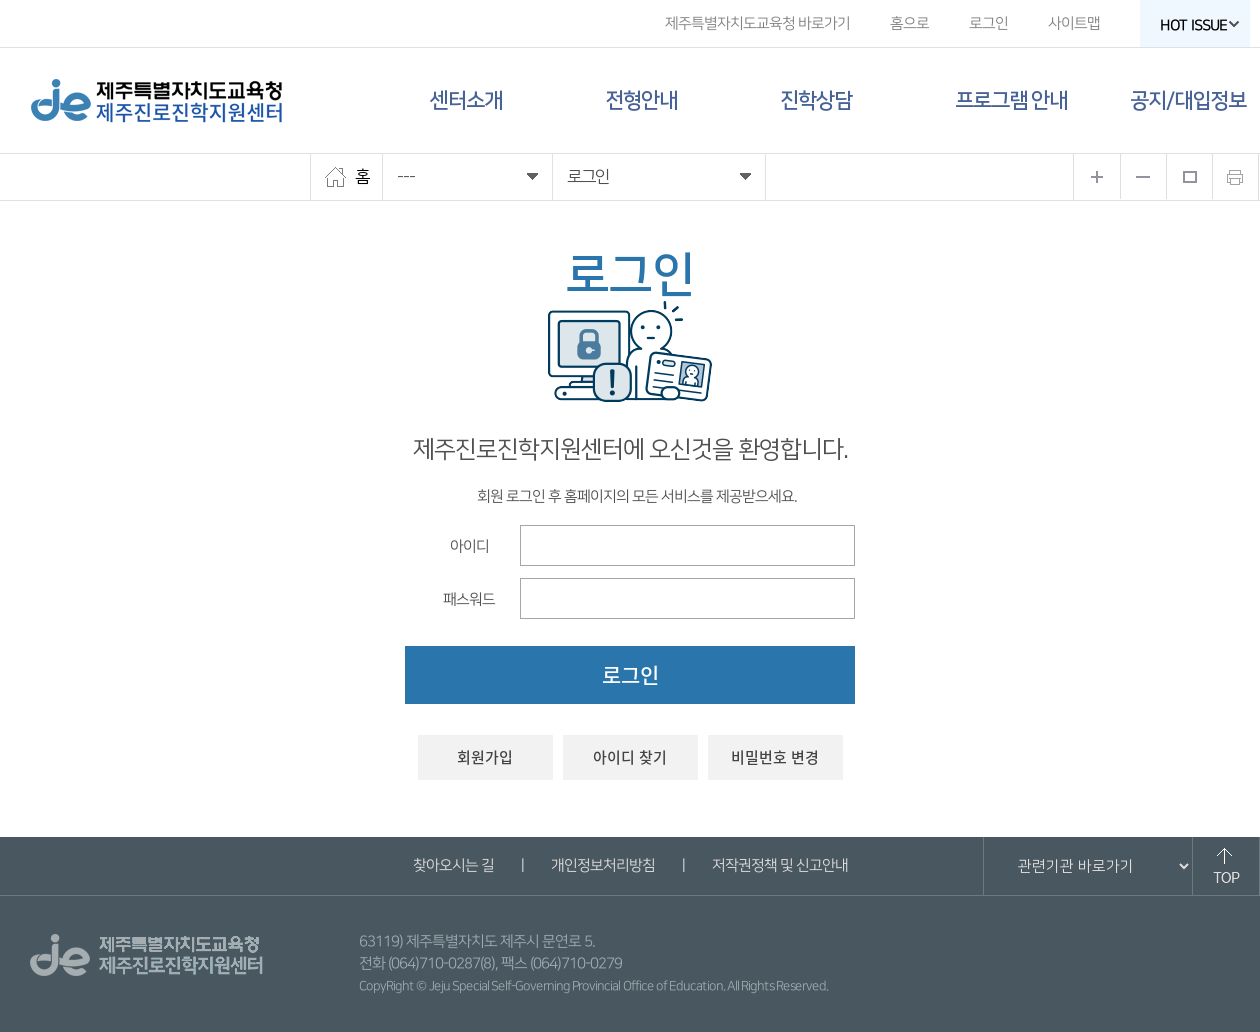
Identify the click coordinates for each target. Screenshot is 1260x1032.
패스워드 (469, 598)
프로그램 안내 (1011, 100)
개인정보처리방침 (602, 865)
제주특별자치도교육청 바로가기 (757, 23)
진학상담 (816, 100)
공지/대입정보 (1188, 100)
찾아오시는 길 (452, 865)
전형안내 (641, 100)
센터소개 (466, 100)
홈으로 (909, 23)
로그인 (988, 23)
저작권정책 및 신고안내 (779, 865)
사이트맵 (1074, 23)
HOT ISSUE (1200, 25)
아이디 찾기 (630, 757)
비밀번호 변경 (775, 757)
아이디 (468, 545)
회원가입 (485, 757)
